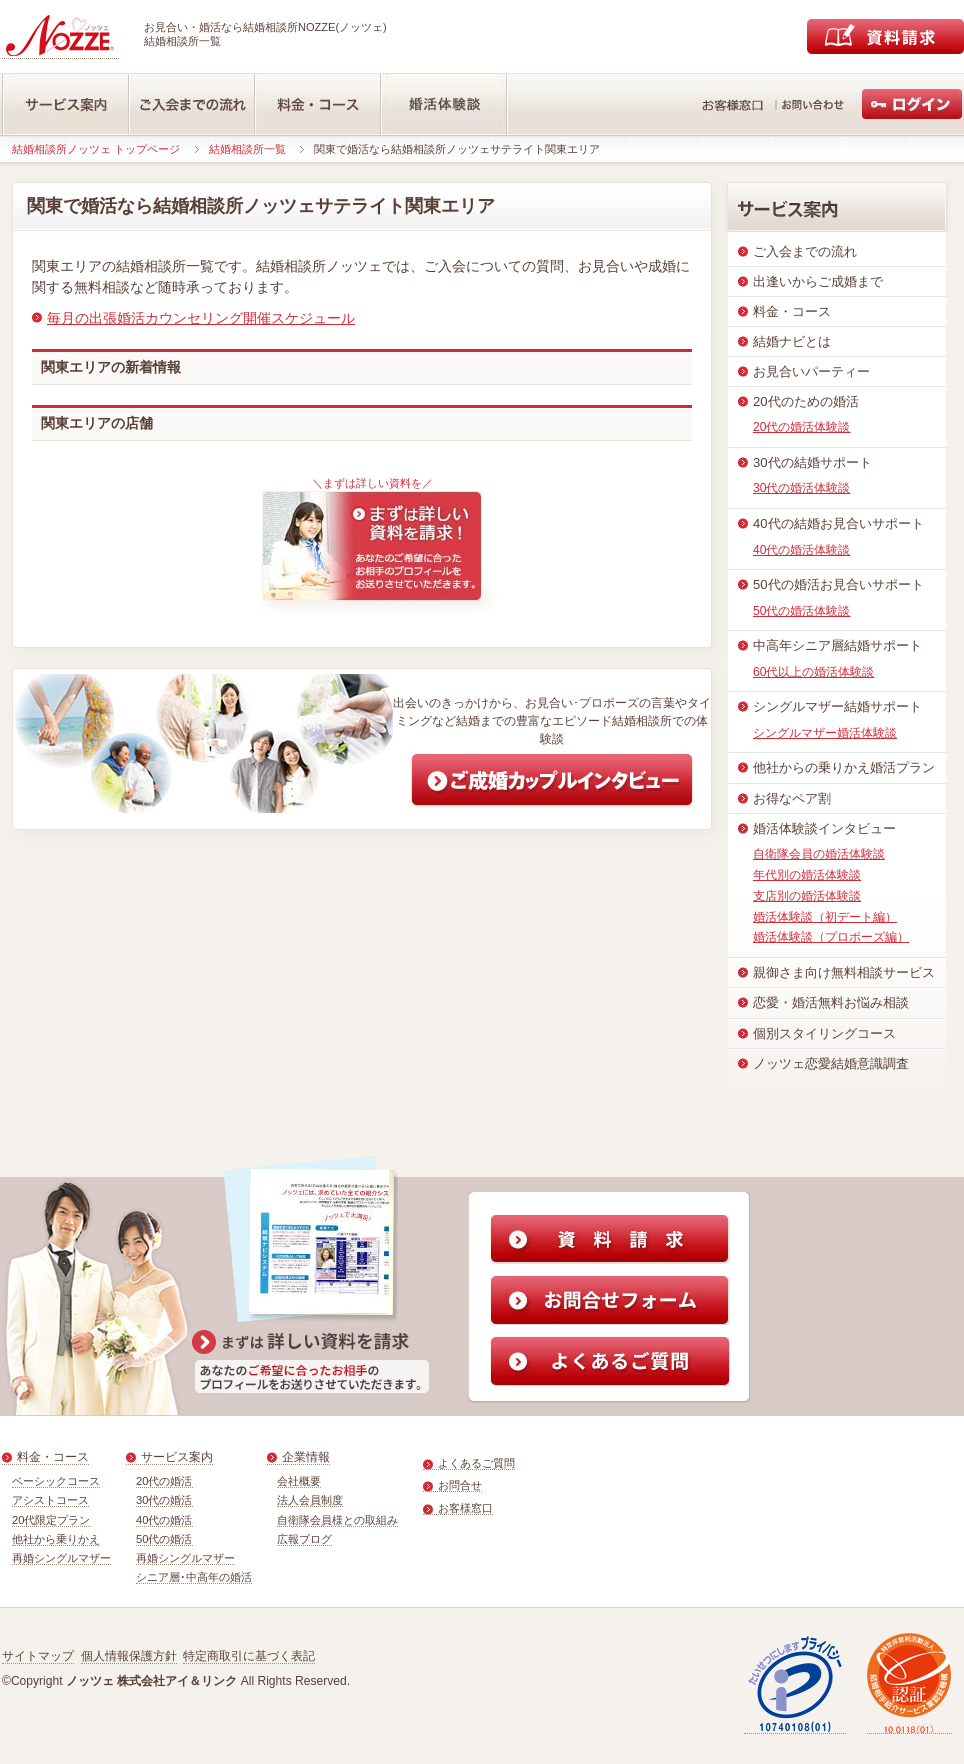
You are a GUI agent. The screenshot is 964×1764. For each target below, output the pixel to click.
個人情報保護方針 (129, 1656)
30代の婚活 (164, 1500)
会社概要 (299, 1481)
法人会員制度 (310, 1500)
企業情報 (306, 1457)
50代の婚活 (164, 1539)
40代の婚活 (164, 1520)
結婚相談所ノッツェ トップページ (96, 149)
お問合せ (460, 1485)
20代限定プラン (51, 1520)
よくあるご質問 (476, 1463)
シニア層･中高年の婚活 (194, 1577)
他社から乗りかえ (56, 1539)
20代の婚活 (164, 1481)
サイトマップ (38, 1656)
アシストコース (50, 1500)
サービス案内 (177, 1457)
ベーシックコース (56, 1481)
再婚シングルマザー (61, 1558)
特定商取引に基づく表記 (249, 1656)
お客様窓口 (465, 1508)
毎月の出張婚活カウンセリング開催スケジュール (201, 318)
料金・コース (53, 1457)
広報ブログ (304, 1539)
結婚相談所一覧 (247, 149)
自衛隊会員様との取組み (337, 1520)
